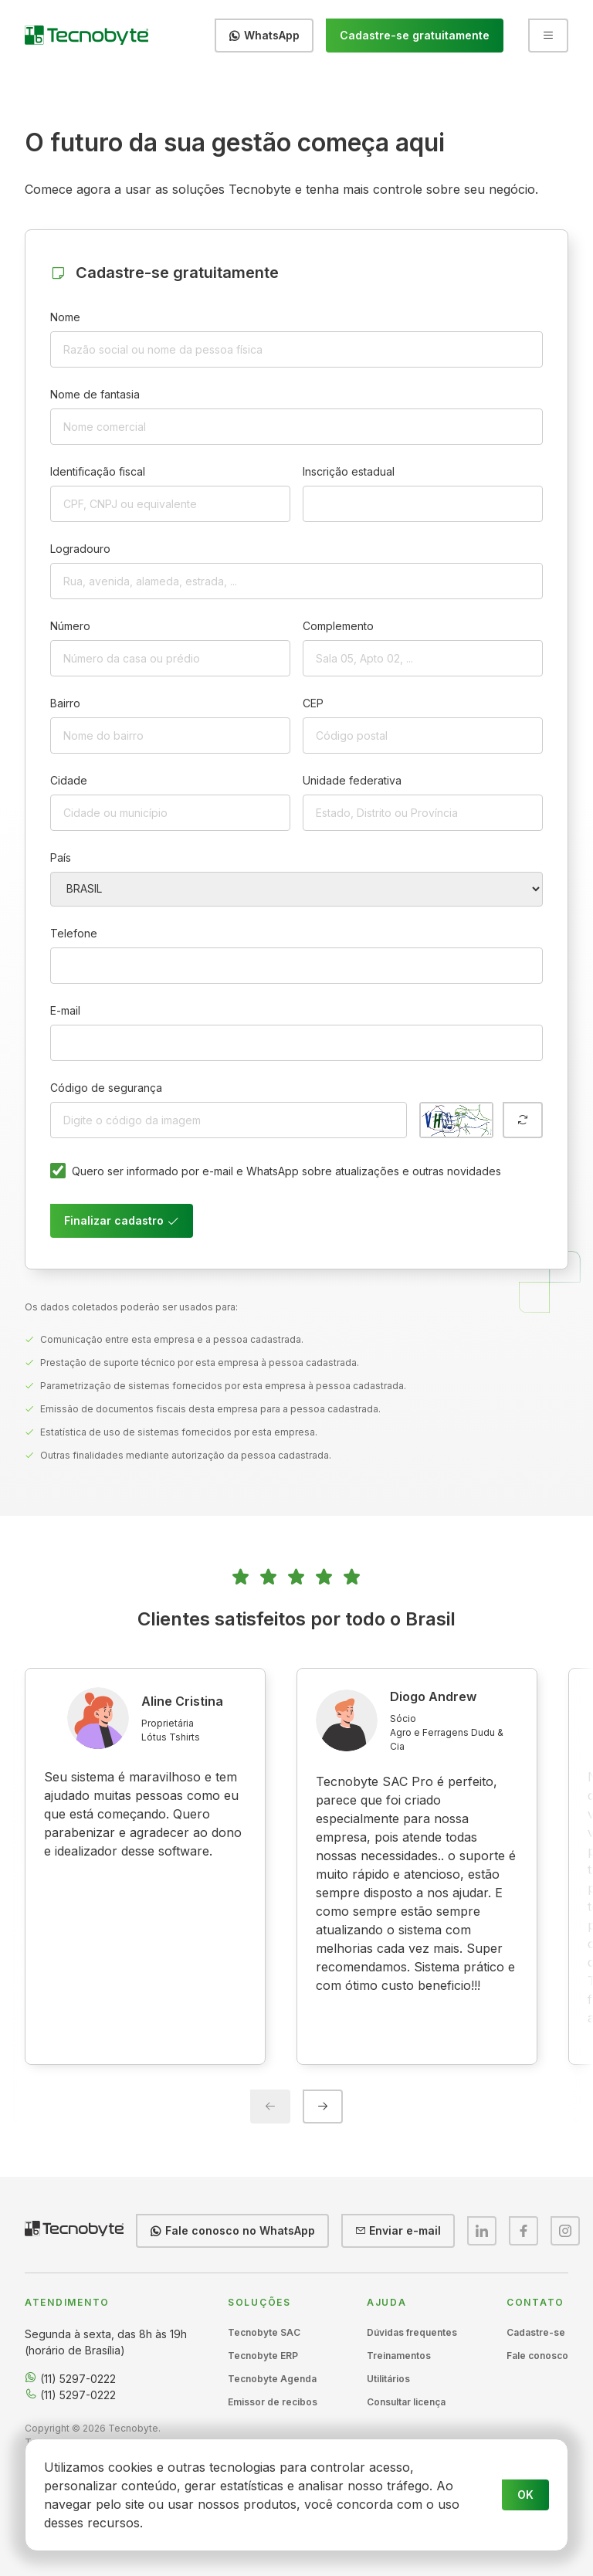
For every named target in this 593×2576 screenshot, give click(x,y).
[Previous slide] (270, 2107)
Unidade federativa (352, 780)
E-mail (65, 1010)
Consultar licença (406, 2402)
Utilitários (388, 2378)
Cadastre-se (536, 2332)
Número (70, 625)
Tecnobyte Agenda (272, 2378)
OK (525, 2494)
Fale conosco (537, 2355)
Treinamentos (399, 2355)
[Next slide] (323, 2107)
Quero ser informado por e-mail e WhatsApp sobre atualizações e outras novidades (286, 1171)
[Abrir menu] (548, 36)
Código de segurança (106, 1087)
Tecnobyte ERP (263, 2355)
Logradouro (80, 548)
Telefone (73, 933)
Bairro (65, 703)
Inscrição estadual (349, 471)
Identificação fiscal (97, 471)
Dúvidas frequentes (412, 2332)
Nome (65, 317)
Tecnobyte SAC (264, 2332)
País (60, 857)
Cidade (68, 780)
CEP (313, 703)
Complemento (338, 625)
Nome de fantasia (95, 394)
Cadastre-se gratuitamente (415, 35)
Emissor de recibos (272, 2402)
